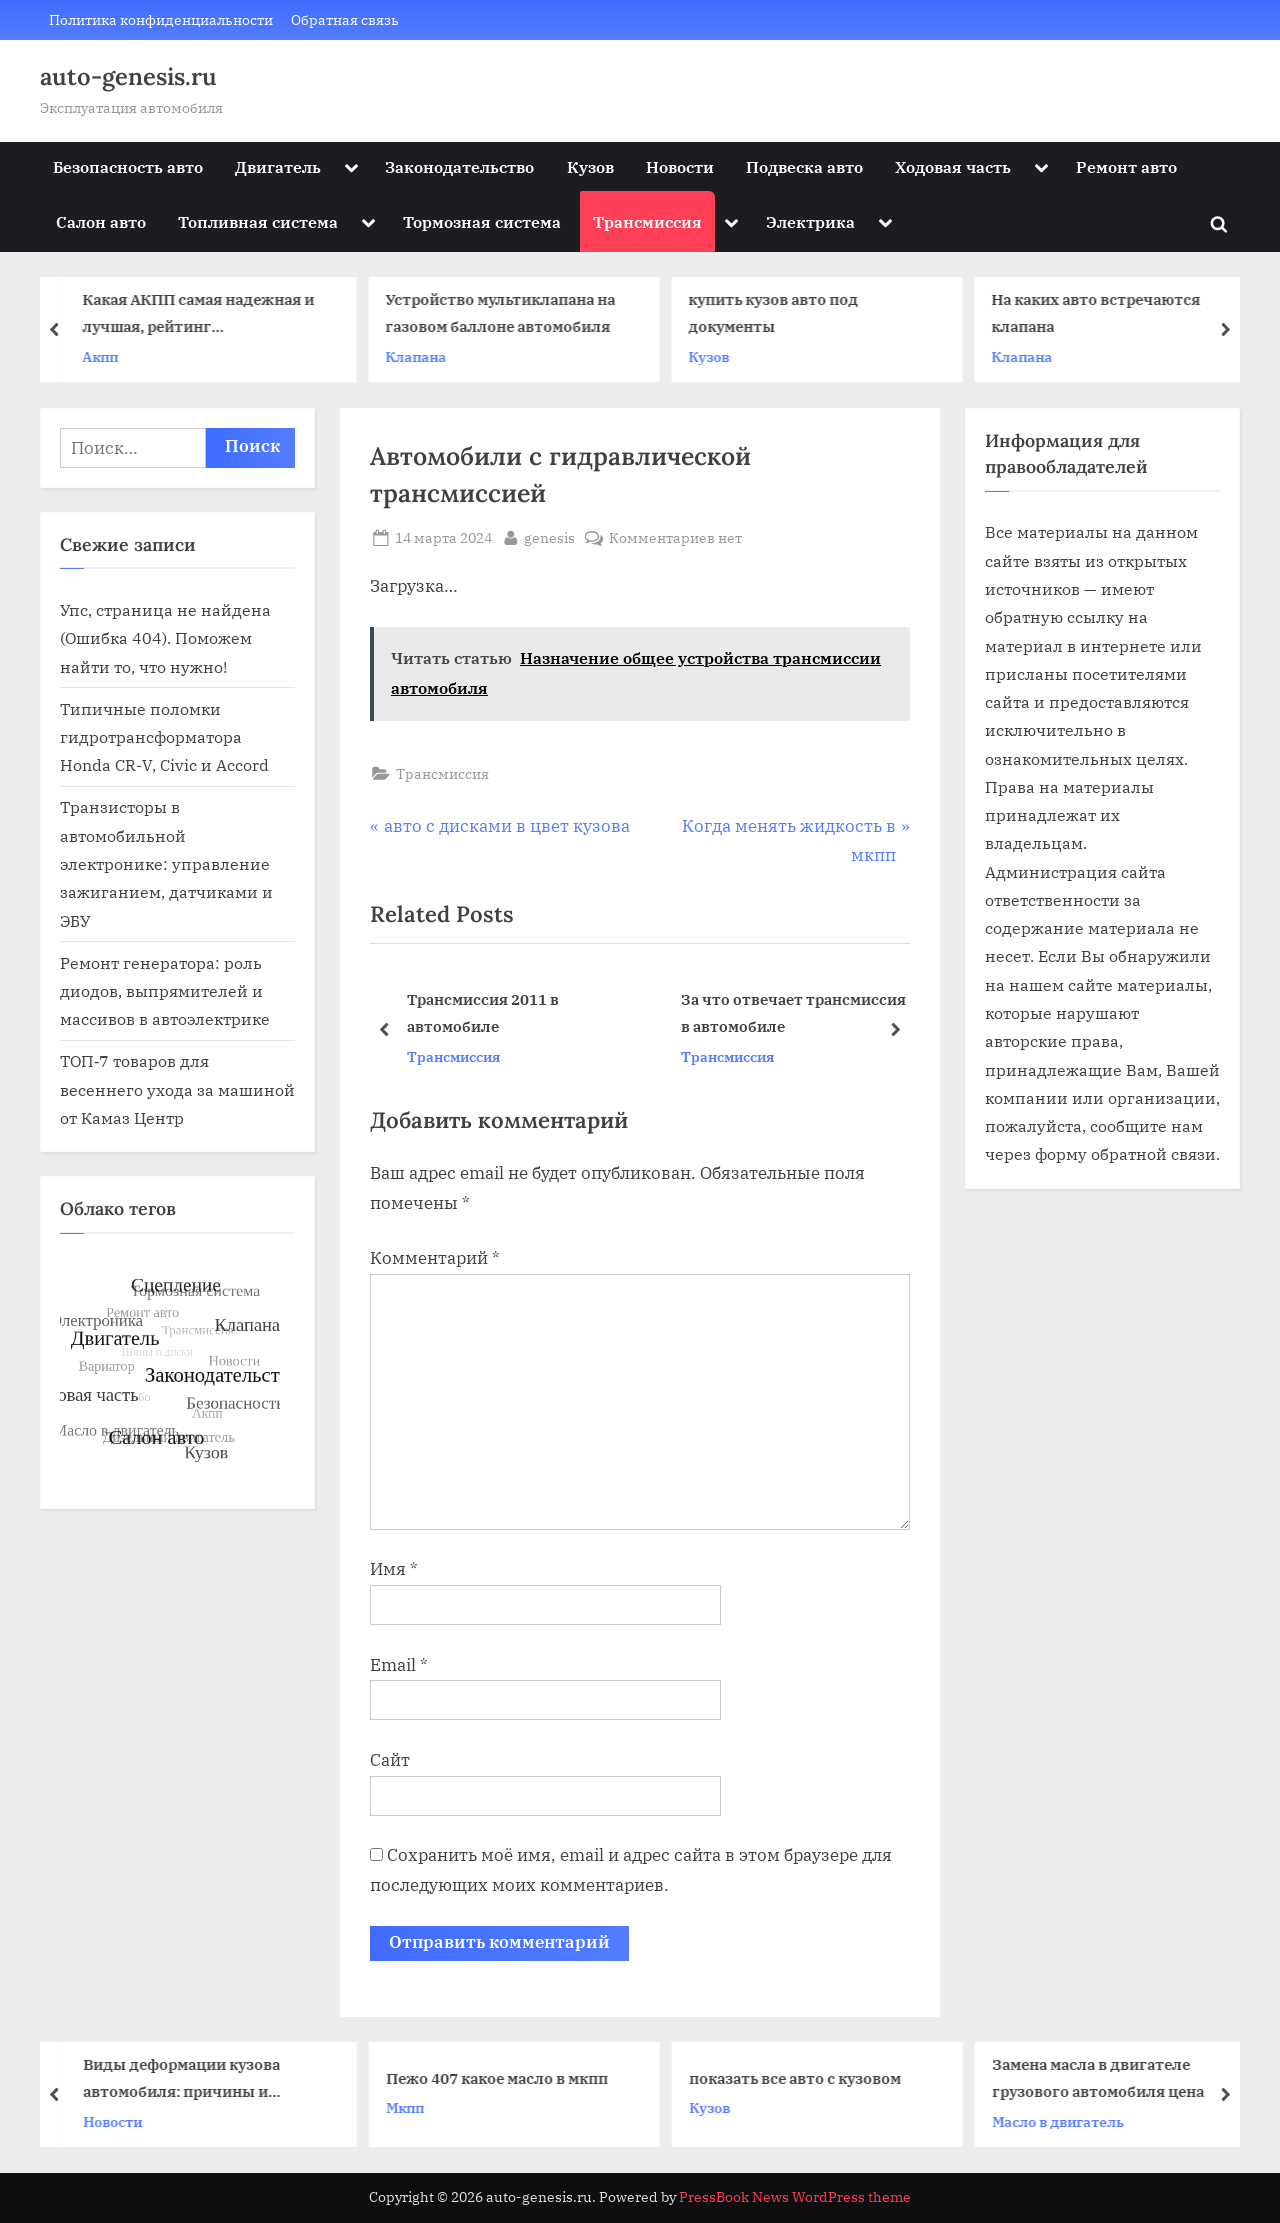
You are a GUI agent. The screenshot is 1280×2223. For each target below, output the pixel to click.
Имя (394, 1569)
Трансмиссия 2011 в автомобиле (483, 1012)
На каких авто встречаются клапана (1103, 313)
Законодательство (459, 166)
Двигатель (278, 166)
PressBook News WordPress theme (795, 2197)
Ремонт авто (1126, 166)
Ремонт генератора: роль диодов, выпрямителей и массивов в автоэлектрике (165, 991)
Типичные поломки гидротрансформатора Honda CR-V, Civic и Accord (164, 737)
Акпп (108, 356)
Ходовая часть (953, 166)
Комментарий (435, 1258)
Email (399, 1665)
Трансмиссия (647, 221)
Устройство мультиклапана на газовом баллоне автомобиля (508, 313)
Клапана (423, 356)
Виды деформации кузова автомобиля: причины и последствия (188, 2079)
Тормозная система (482, 221)
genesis (549, 536)
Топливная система (258, 221)
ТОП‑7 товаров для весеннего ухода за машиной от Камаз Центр (177, 1089)
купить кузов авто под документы (781, 313)
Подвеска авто (804, 166)
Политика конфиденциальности (161, 19)
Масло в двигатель (1065, 2121)
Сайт (390, 1760)
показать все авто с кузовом (802, 2078)
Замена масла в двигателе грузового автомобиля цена (1105, 2077)
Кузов (590, 166)
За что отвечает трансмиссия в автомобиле (793, 1012)
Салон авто (101, 221)
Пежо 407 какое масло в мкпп (504, 2078)
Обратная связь (345, 19)
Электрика (810, 221)
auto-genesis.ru (128, 76)
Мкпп (412, 2107)
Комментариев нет (675, 537)
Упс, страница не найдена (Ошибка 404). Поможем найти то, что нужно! (165, 638)
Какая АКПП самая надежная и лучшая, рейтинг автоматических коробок (206, 315)
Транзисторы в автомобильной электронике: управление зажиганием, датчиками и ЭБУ (166, 863)
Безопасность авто (128, 166)
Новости (680, 166)
